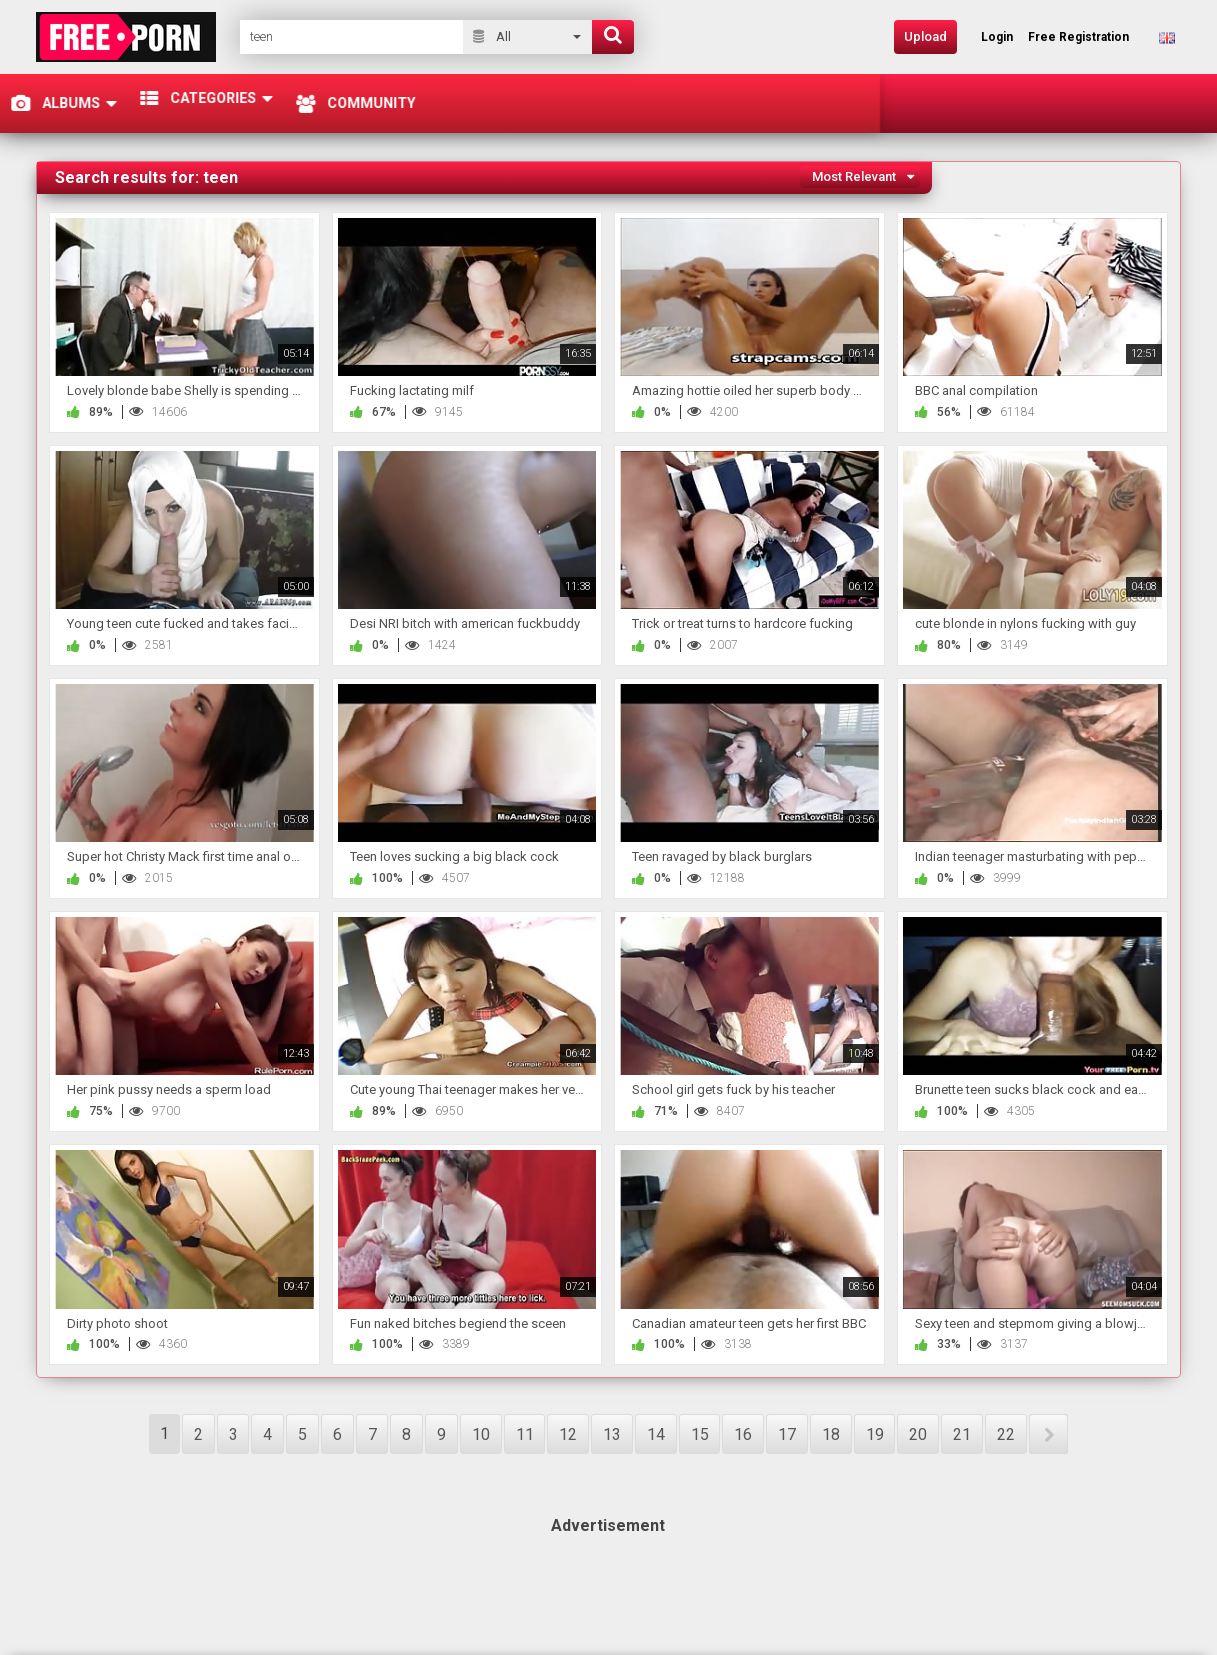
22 (1006, 1434)
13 (612, 1434)
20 (918, 1434)
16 (743, 1434)
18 (831, 1434)
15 (700, 1434)
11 (525, 1434)
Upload (925, 36)
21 (962, 1434)
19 (875, 1434)
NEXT (1048, 1434)
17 (787, 1434)
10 (481, 1434)
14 (656, 1434)
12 (568, 1434)
